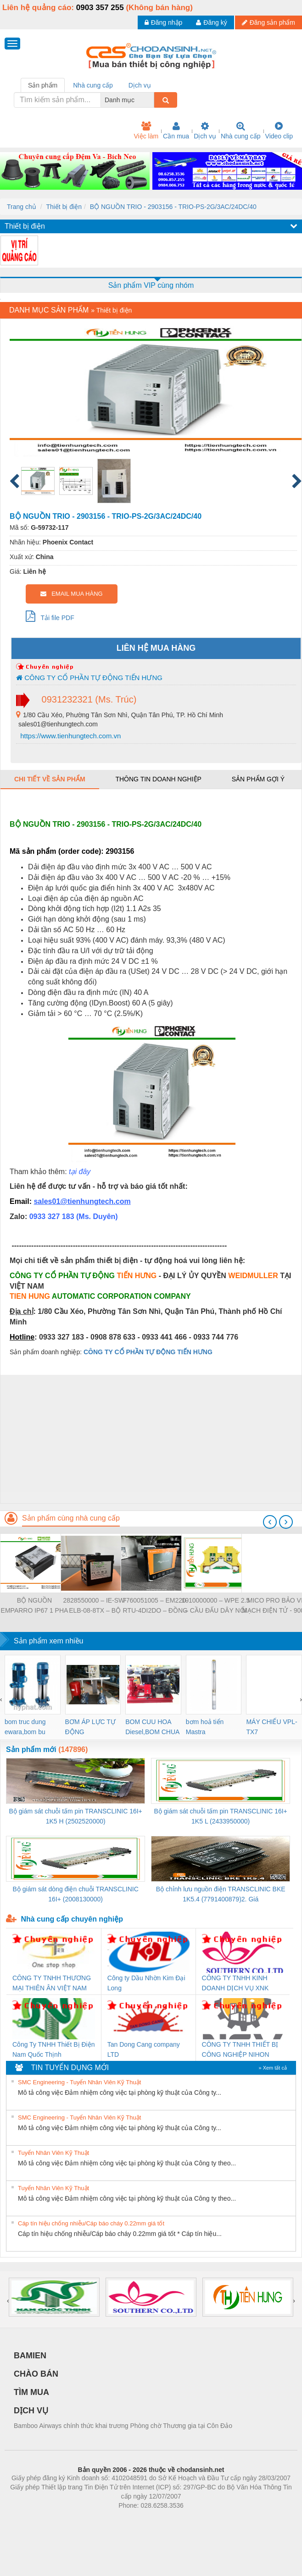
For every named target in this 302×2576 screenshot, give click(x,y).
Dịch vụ (205, 130)
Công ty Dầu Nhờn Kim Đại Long (146, 1983)
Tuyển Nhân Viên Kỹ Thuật (53, 2152)
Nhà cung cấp (241, 130)
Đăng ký (211, 22)
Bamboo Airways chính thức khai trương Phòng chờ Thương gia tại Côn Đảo (123, 2425)
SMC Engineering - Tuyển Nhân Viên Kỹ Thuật (79, 2082)
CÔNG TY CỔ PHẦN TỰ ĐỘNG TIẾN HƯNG (89, 677)
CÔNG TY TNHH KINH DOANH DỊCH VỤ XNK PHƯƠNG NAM (235, 1983)
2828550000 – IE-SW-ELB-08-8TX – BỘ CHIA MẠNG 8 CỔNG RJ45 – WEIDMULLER (95, 1606)
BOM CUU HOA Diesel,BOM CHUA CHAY (152, 1727)
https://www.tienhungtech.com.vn (69, 736)
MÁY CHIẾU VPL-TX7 (271, 1727)
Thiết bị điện (64, 206)
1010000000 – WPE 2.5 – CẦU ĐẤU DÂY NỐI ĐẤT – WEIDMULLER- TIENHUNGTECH (215, 1606)
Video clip (279, 130)
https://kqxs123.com (195, 2519)
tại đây (79, 1171)
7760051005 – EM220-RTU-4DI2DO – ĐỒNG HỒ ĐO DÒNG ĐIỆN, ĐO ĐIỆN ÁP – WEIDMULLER (155, 1606)
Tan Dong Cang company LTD (143, 2049)
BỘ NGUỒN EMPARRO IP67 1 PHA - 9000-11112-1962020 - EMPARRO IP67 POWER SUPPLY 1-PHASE (34, 1606)
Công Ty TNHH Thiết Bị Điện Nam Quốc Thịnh (53, 2049)
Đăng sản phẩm (268, 22)
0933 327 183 (52, 1216)
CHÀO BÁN (36, 2373)
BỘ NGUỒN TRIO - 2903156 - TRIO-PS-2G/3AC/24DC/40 (173, 206)
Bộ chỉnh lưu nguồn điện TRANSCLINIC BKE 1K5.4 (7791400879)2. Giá (220, 1894)
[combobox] (151, 99)
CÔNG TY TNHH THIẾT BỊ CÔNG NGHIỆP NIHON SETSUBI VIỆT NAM (240, 2050)
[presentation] (270, 1522)
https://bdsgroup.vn (139, 2519)
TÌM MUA (31, 2392)
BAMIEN (30, 2355)
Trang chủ (21, 206)
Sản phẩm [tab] (42, 85)
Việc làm (146, 130)
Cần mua (176, 130)
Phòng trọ (92, 2519)
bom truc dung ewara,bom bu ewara (25, 1727)
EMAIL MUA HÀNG (71, 593)
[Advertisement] (149, 1439)
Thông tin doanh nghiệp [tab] (158, 779)
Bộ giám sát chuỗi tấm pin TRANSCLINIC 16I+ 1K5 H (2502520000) (75, 1816)
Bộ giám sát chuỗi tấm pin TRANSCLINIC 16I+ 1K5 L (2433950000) (220, 1816)
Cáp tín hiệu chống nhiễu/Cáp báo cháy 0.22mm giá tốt (91, 2223)
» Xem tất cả (272, 2068)
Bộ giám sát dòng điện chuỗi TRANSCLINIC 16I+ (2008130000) (76, 1894)
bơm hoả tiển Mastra (205, 1727)
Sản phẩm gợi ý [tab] (258, 779)
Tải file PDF (50, 615)
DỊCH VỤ (31, 2410)
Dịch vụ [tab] (140, 85)
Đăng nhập (164, 22)
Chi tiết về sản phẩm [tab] (49, 779)
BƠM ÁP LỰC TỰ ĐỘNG (90, 1727)
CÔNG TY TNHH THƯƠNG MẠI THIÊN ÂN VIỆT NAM (51, 1983)
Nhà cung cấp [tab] (93, 85)
